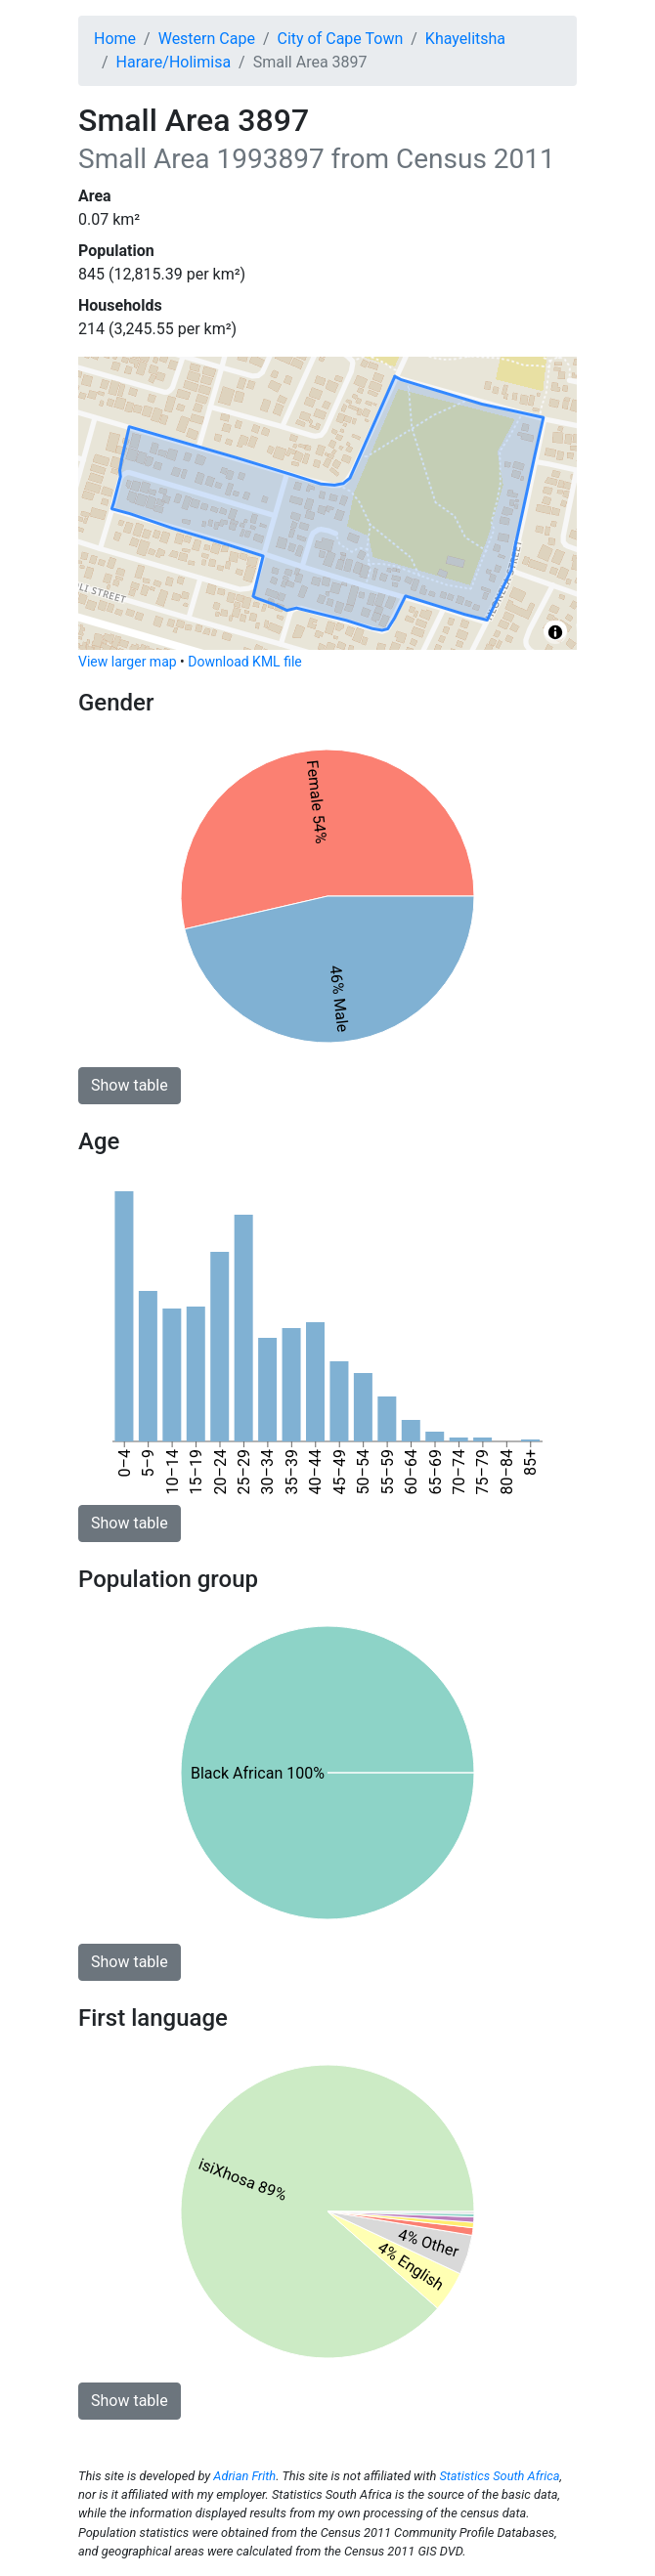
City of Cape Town (341, 38)
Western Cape (206, 38)
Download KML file (244, 661)
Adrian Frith (244, 2476)
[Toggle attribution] (555, 632)
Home (115, 38)
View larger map (127, 661)
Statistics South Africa (499, 2476)
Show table (129, 1085)
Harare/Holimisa (174, 62)
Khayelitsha (465, 38)
